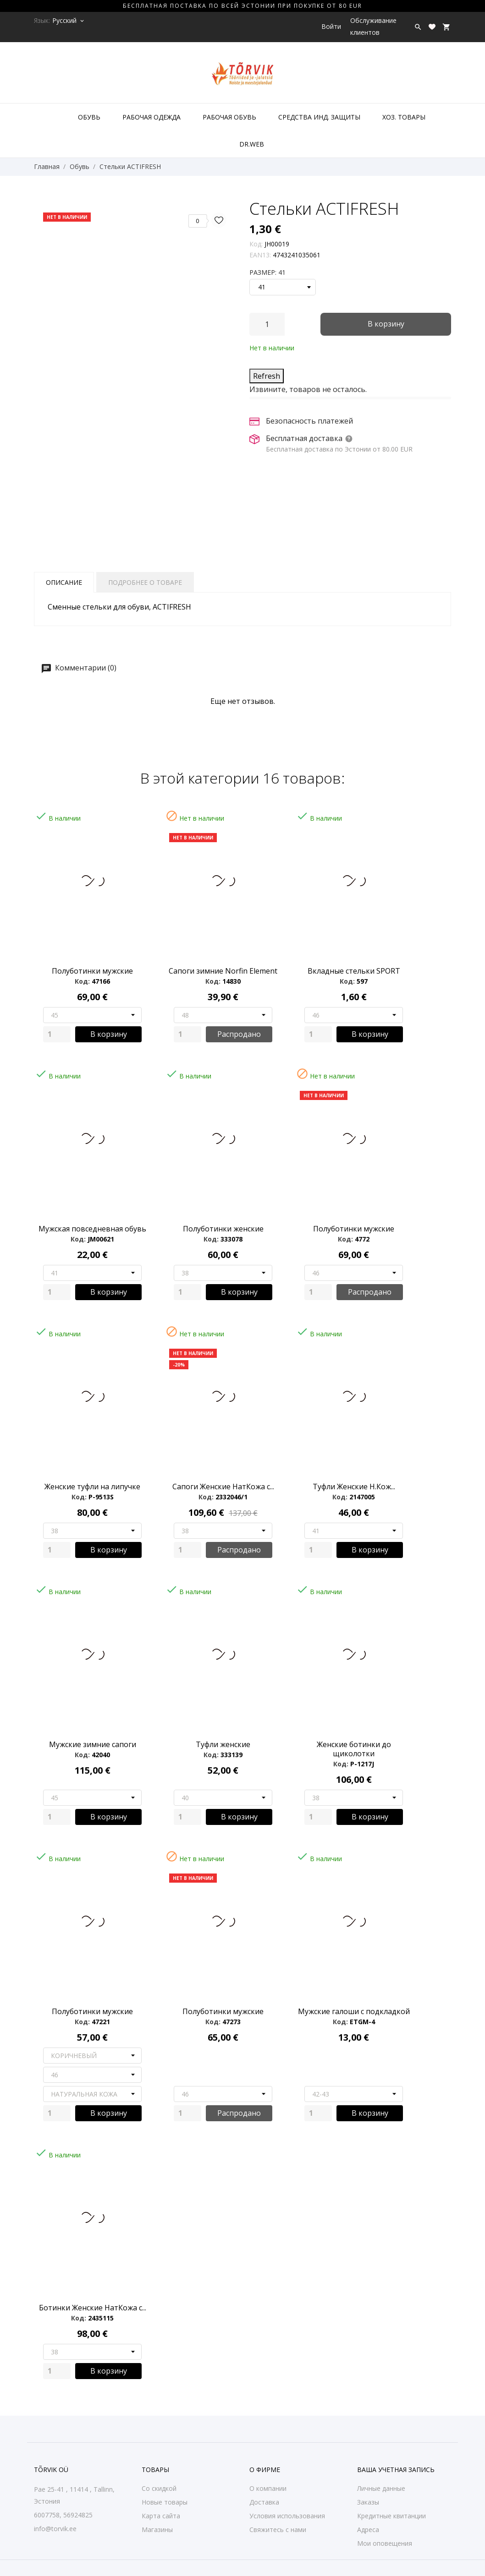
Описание (64, 582)
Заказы (368, 2502)
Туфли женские (223, 1744)
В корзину (386, 324)
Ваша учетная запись (396, 2469)
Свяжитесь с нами (277, 2529)
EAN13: (260, 255)
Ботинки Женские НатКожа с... (92, 2307)
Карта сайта (161, 2515)
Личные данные (381, 2488)
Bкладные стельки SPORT (354, 970)
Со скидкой (159, 2488)
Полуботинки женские (223, 1228)
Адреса (368, 2529)
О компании (268, 2488)
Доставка (264, 2502)
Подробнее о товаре (145, 582)
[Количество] (267, 324)
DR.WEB (251, 144)
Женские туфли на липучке (92, 1486)
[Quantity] (57, 1034)
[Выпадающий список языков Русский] (68, 21)
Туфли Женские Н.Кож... (354, 1486)
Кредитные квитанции (391, 2515)
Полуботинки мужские (92, 970)
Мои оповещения (384, 2543)
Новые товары (164, 2502)
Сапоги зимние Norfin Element (223, 970)
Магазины (157, 2529)
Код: (256, 244)
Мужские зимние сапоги (92, 1744)
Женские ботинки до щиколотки (354, 1749)
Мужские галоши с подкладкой (354, 2011)
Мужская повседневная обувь (92, 1228)
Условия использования (287, 2515)
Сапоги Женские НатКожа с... (223, 1486)
